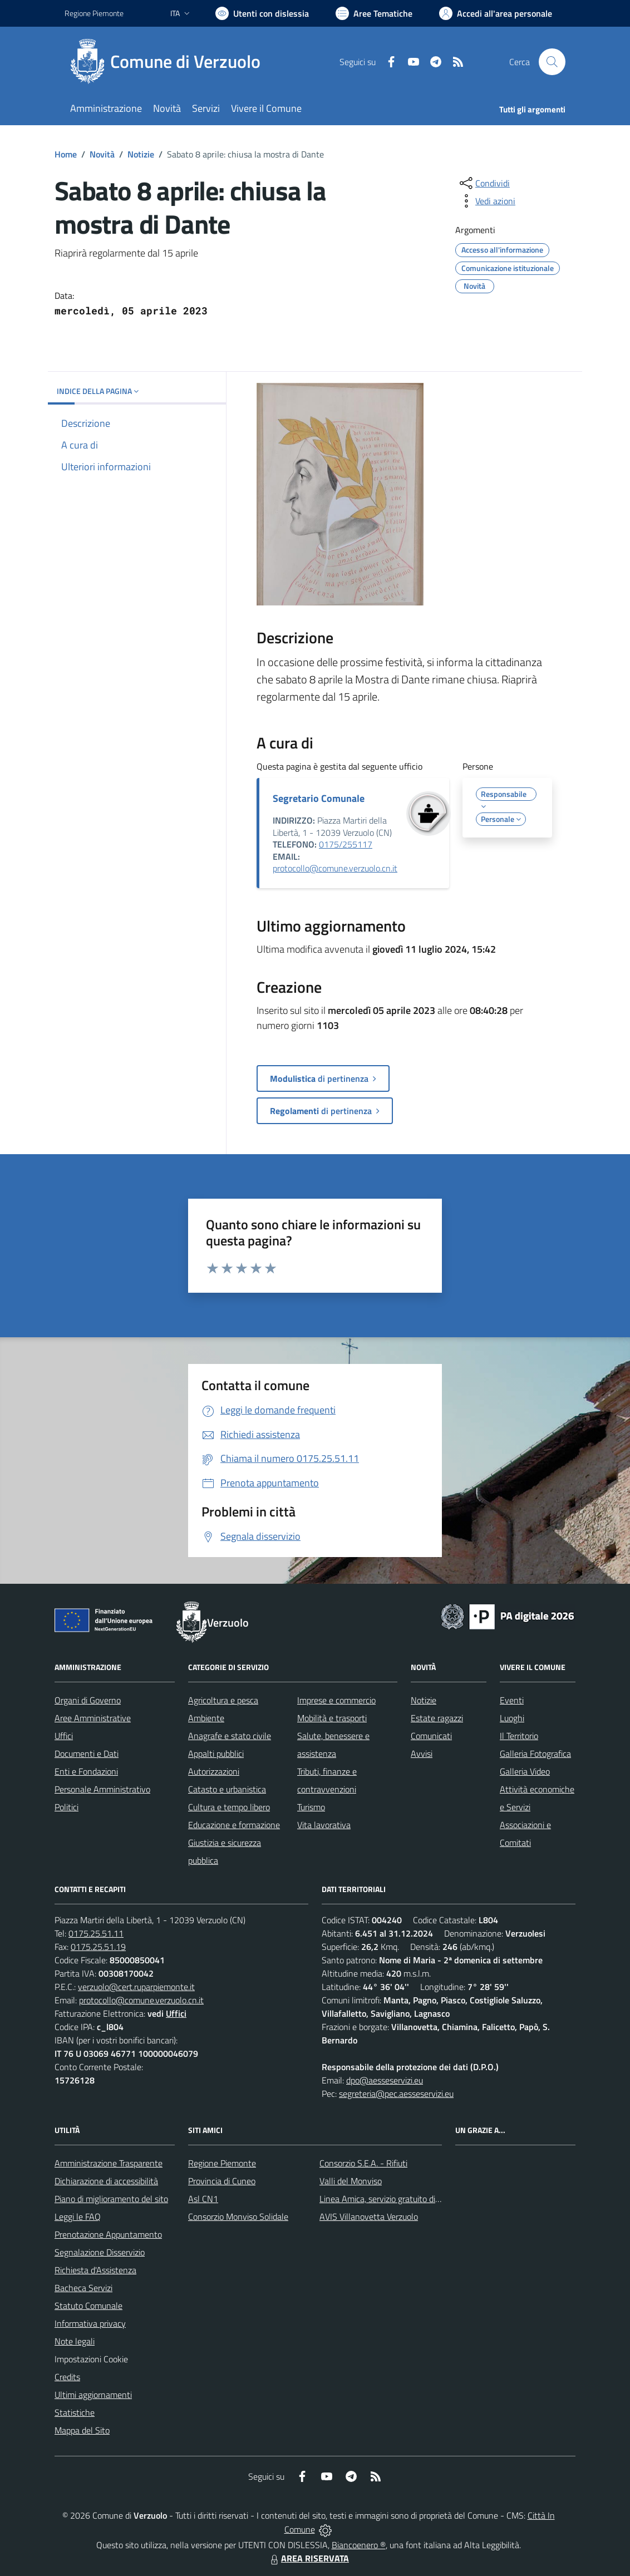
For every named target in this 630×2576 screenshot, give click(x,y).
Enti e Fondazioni (86, 1771)
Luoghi (512, 1718)
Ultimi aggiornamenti (93, 2394)
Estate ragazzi (437, 1718)
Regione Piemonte (222, 2163)
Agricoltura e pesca (223, 1700)
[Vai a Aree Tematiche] (374, 13)
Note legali (75, 2341)
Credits (67, 2376)
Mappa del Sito (82, 2430)
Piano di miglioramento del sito (111, 2198)
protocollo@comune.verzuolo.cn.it (335, 868)
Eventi (512, 1700)
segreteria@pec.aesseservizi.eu (396, 2093)
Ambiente (206, 1718)
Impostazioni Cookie (91, 2359)
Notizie (140, 154)
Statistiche (75, 2412)
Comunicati (431, 1735)
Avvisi (421, 1753)
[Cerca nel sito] (552, 61)
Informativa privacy (90, 2323)
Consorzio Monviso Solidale (238, 2216)
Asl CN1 (203, 2198)
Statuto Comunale (88, 2305)
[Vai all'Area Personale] (495, 13)
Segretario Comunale (319, 798)
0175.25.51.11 (96, 1933)
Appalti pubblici (216, 1753)
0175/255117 (345, 844)
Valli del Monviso (350, 2181)
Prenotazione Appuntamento (108, 2234)
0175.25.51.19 (98, 1946)
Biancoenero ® (359, 2545)
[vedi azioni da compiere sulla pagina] (486, 201)
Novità (102, 154)
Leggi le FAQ (78, 2216)
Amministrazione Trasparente (109, 2163)
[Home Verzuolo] (169, 62)
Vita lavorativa (324, 1824)
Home (66, 154)
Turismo (311, 1807)
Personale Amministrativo (102, 1789)
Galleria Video (525, 1771)
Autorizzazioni (213, 1771)
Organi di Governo (88, 1700)
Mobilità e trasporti (332, 1718)
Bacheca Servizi (83, 2287)
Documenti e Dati (87, 1753)
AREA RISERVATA (308, 2558)
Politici (66, 1807)
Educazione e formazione (234, 1824)
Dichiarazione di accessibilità (106, 2181)
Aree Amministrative (93, 1718)
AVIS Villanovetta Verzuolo (368, 2216)
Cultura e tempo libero (229, 1807)
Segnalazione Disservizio (100, 2252)
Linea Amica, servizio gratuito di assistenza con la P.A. (417, 2198)
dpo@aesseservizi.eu (384, 2080)
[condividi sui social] (483, 183)
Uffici (64, 1735)
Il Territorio (519, 1735)
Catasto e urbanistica (227, 1789)
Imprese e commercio (336, 1700)
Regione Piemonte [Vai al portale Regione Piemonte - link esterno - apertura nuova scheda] (94, 13)
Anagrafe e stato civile (229, 1735)
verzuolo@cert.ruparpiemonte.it (136, 1986)
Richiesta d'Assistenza (95, 2270)
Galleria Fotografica (535, 1753)
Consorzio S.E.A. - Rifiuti (363, 2163)
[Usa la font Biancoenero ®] (262, 13)
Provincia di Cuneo (221, 2181)
